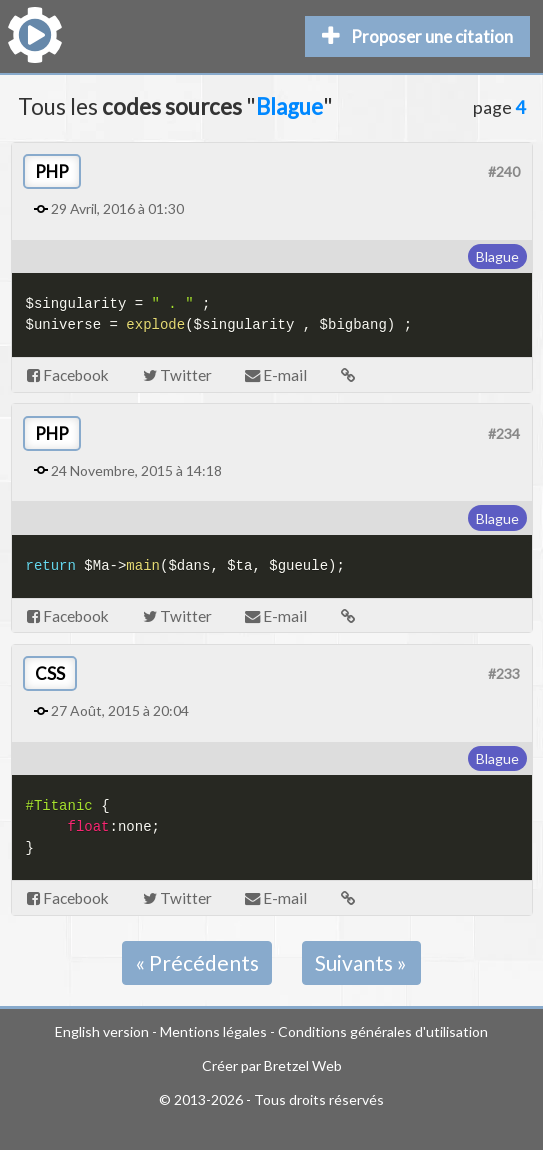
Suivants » (361, 962)
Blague (497, 256)
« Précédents (197, 962)
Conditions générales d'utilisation (383, 1031)
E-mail (276, 375)
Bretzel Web (303, 1065)
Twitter (177, 375)
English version (102, 1031)
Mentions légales (213, 1031)
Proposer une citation (417, 36)
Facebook (68, 375)
